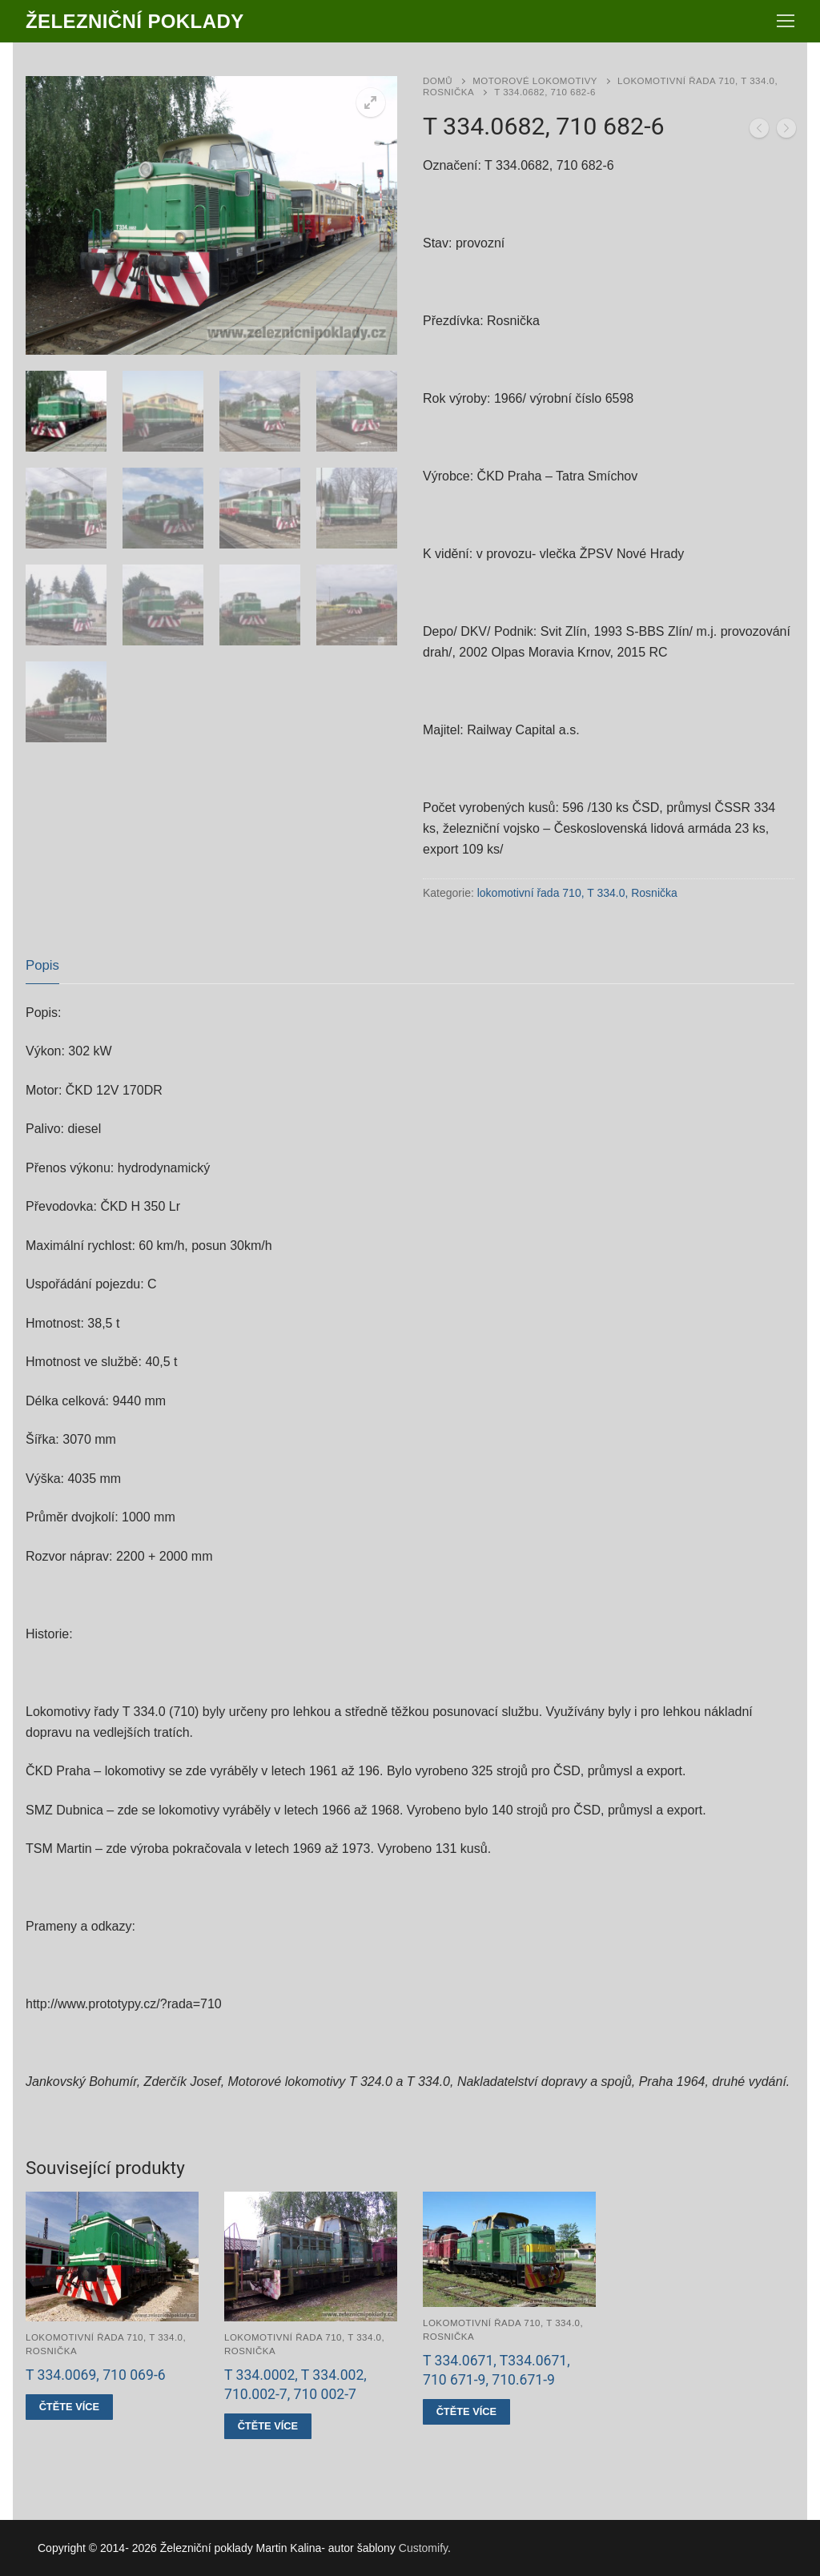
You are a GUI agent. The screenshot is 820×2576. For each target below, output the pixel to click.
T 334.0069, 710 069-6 (96, 2375)
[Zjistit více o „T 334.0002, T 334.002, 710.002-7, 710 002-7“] (268, 2426)
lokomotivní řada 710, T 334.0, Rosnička (577, 892)
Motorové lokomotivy (534, 81)
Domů (437, 81)
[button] (370, 102)
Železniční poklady (135, 21)
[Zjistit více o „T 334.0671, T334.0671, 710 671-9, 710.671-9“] (466, 2412)
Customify (423, 2548)
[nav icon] (785, 21)
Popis (42, 965)
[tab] (42, 966)
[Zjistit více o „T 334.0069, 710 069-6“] (69, 2407)
